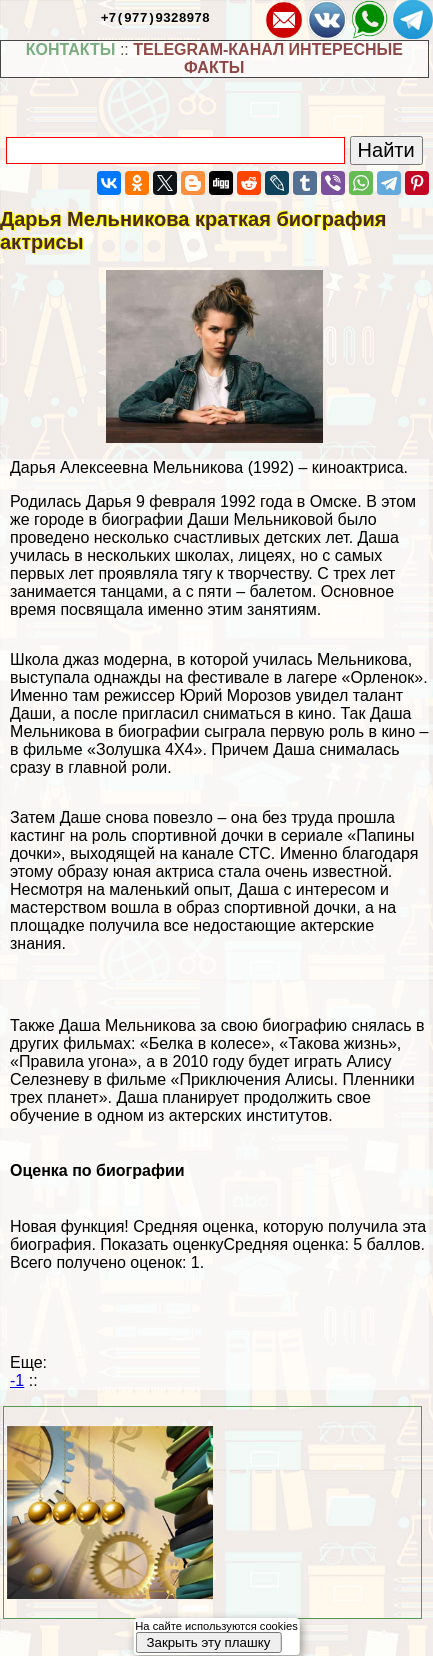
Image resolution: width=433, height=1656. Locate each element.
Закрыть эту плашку (208, 1642)
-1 (17, 1380)
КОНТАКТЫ (71, 49)
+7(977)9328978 (155, 17)
